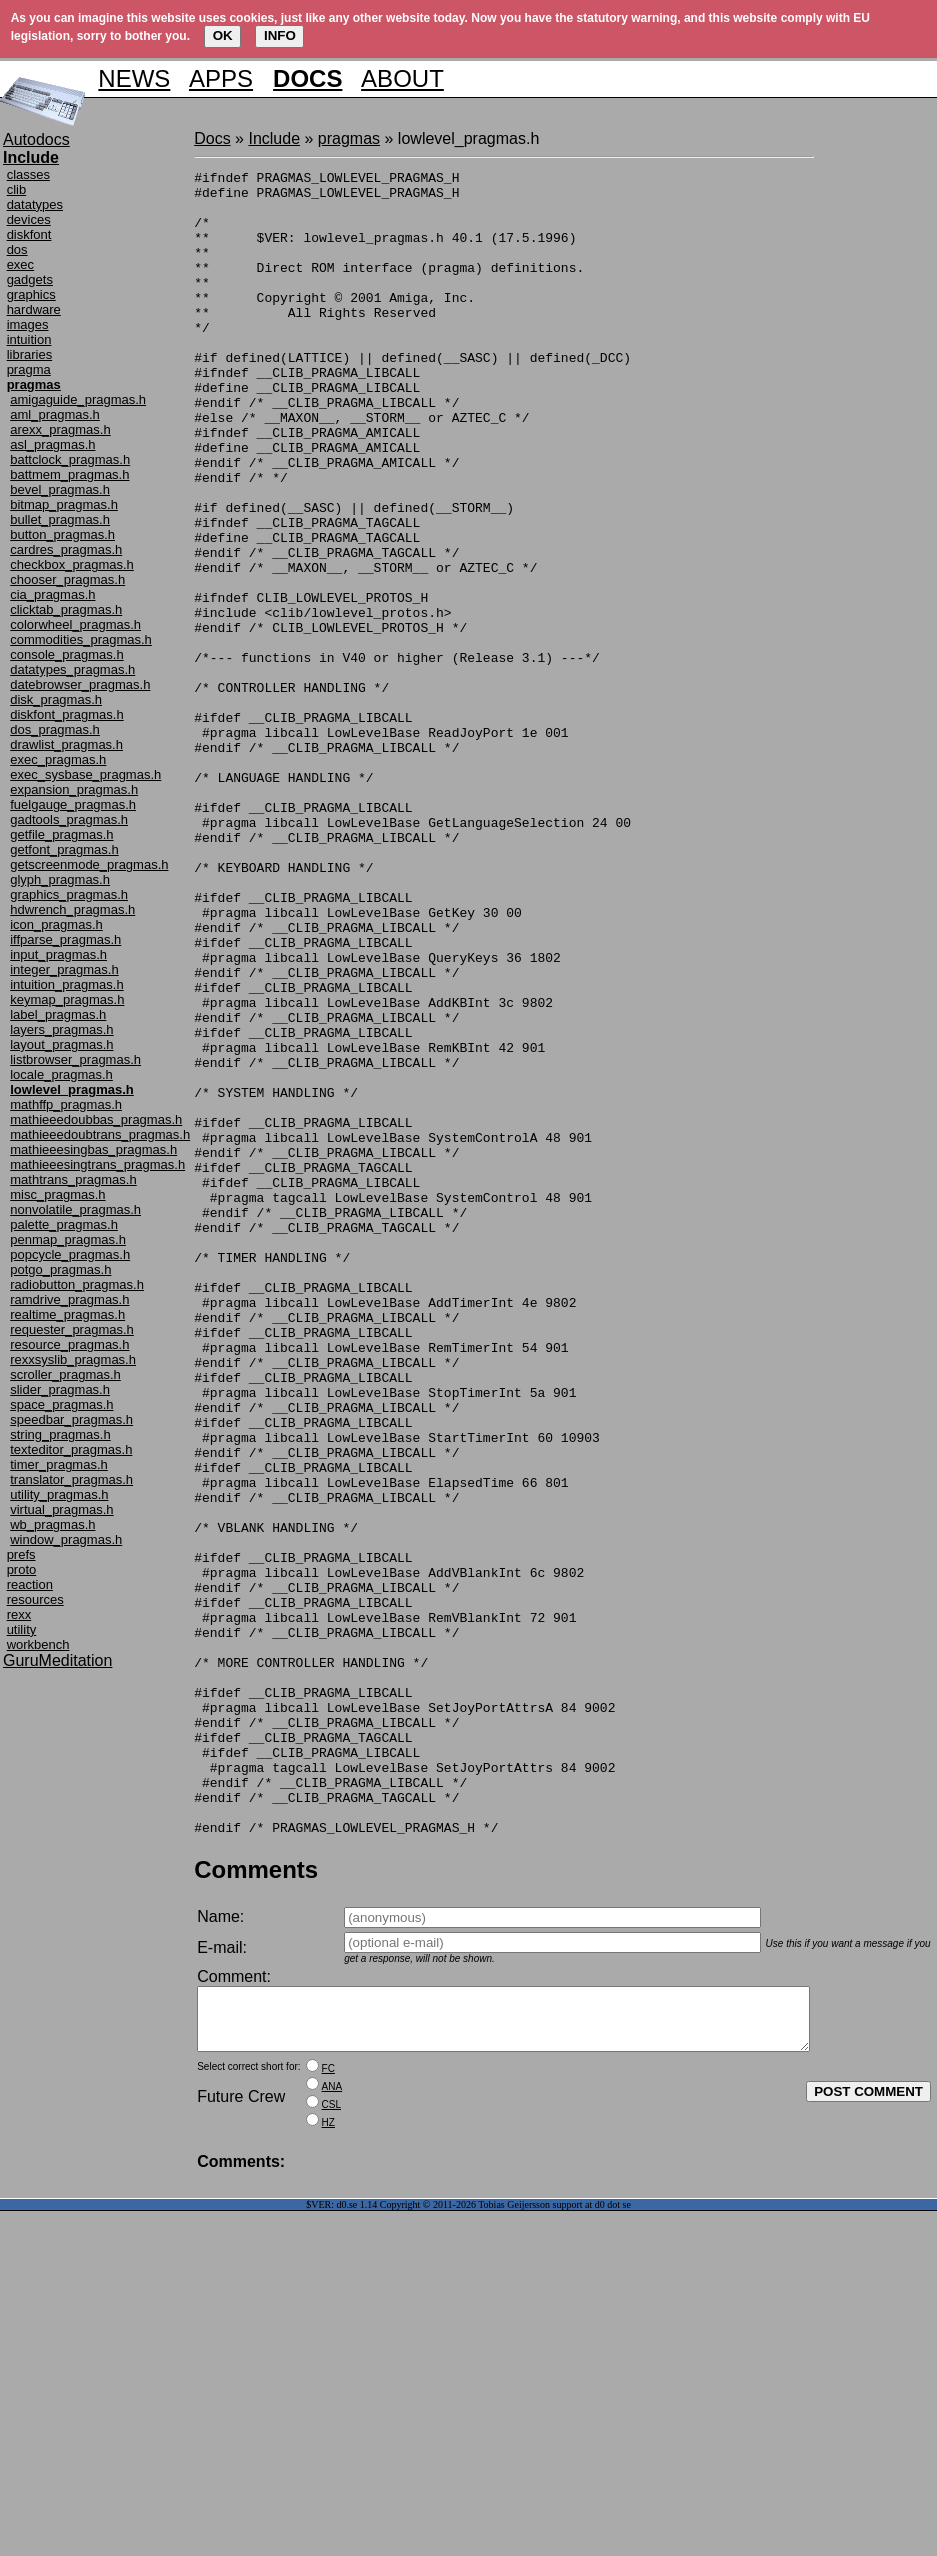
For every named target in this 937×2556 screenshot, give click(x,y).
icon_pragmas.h (56, 924)
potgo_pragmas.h (60, 1269)
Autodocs (36, 139)
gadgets (30, 279)
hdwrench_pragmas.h (72, 909)
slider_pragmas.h (60, 1389)
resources (35, 1599)
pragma (29, 369)
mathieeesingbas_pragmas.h (93, 1149)
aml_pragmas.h (55, 414)
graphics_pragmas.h (69, 894)
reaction (30, 1584)
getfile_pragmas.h (61, 834)
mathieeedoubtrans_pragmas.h (100, 1134)
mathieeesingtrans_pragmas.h (97, 1164)
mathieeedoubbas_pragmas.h (96, 1119)
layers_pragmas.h (61, 1029)
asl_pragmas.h (52, 444)
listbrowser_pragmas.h (75, 1059)
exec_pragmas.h (58, 759)
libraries (30, 354)
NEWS (134, 78)
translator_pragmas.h (71, 1479)
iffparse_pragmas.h (65, 939)
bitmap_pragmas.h (64, 504)
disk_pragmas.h (56, 699)
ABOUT (402, 78)
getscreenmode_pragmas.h (89, 864)
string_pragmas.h (60, 1434)
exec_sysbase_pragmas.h (85, 774)
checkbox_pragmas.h (72, 564)
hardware (34, 309)
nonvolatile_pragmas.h (75, 1209)
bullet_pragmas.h (60, 519)
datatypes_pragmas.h (72, 669)
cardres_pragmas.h (66, 549)
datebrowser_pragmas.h (80, 684)
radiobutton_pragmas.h (77, 1284)
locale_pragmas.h (61, 1074)
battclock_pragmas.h (70, 459)
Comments (256, 2202)
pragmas (349, 138)
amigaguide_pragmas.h (78, 399)
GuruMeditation (57, 1660)
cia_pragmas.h (52, 594)
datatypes (35, 204)
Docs (212, 138)
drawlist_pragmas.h (66, 744)
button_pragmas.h (62, 534)
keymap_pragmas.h (67, 999)
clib (17, 189)
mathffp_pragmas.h (66, 1104)
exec (20, 264)
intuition (29, 339)
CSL (331, 2449)
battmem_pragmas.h (69, 474)
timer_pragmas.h (59, 1464)
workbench (38, 1644)
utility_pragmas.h (59, 1494)
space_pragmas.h (61, 1404)
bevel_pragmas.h (60, 489)
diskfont (29, 234)
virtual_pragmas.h (61, 1509)
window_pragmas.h (66, 1539)
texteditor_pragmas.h (71, 1449)
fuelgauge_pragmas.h (73, 804)
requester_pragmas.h (72, 1329)
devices (29, 219)
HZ (328, 2467)
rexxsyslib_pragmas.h (73, 1359)
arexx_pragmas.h (60, 429)
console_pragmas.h (66, 654)
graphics (31, 294)
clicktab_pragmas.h (66, 609)
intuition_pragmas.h (66, 984)
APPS (221, 78)
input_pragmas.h (58, 954)
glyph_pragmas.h (60, 879)
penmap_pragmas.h (68, 1239)
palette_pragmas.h (64, 1224)
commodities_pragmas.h (81, 639)
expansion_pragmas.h (74, 789)
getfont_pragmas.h (64, 849)
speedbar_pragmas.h (71, 1419)
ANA (332, 2431)
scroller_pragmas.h (65, 1374)
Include (274, 138)
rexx (19, 1614)
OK (223, 35)
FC (328, 2413)
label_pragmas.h (58, 1014)
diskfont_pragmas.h (66, 714)
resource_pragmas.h (69, 1344)
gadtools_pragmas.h (69, 819)
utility (22, 1629)
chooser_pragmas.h (67, 579)
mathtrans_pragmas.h (73, 1179)
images (28, 324)
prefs (21, 1554)
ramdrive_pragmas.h (69, 1299)
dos (17, 249)
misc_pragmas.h (57, 1194)
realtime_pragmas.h (67, 1314)
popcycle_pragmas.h (70, 1254)
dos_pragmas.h (55, 729)
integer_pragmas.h (64, 969)
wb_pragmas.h (52, 1524)
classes (28, 174)
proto (22, 1569)
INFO (280, 35)
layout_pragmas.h (61, 1044)
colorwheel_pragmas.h (75, 624)
